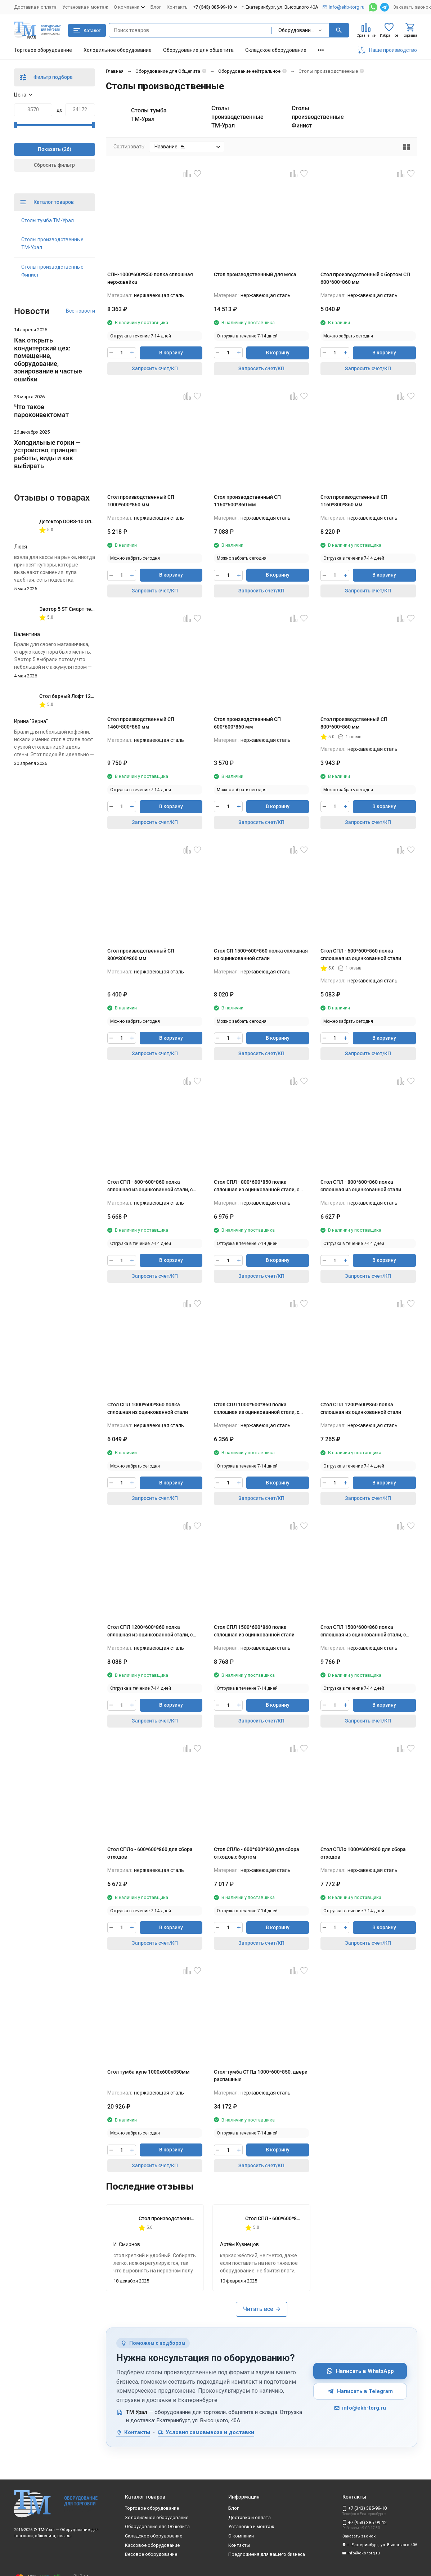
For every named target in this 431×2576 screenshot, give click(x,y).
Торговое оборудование (43, 50)
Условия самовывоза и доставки (206, 2432)
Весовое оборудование (151, 2554)
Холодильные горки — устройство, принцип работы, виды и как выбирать (47, 454)
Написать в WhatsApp (360, 2370)
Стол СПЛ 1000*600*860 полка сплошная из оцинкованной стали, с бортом (256, 1409)
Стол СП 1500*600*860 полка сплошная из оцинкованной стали (261, 954)
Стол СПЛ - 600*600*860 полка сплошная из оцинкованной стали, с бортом (150, 1186)
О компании (241, 2536)
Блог (156, 7)
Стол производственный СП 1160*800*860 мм (353, 500)
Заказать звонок (412, 7)
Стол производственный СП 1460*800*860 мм (140, 723)
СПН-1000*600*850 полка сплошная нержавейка (150, 278)
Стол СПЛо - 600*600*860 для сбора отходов (150, 1853)
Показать (49, 149)
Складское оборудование (275, 50)
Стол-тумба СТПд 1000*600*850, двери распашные (260, 2075)
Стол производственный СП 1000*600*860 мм (140, 500)
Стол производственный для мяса (255, 274)
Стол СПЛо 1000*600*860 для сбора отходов (363, 1853)
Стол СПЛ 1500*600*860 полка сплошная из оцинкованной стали (254, 1631)
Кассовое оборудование (152, 2545)
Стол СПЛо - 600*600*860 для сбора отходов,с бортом (256, 1853)
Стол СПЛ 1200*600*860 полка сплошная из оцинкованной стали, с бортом (150, 1631)
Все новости (80, 311)
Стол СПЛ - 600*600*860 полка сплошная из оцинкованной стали (360, 954)
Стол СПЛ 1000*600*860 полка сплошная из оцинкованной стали (147, 1408)
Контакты (178, 7)
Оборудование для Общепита (167, 71)
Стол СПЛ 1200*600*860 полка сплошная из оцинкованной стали (360, 1408)
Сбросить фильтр (54, 165)
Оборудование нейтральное (249, 71)
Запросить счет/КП (155, 368)
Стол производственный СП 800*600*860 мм (353, 723)
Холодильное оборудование (118, 50)
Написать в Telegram (360, 2391)
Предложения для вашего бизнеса (266, 2554)
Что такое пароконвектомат (41, 410)
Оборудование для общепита (198, 50)
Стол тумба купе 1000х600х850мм (148, 2072)
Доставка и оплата (35, 7)
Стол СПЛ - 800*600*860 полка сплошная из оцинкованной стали (360, 1185)
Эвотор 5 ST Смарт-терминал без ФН (83, 609)
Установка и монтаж (85, 7)
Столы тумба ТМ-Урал (47, 220)
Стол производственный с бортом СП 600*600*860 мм (365, 278)
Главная (115, 71)
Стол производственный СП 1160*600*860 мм (247, 500)
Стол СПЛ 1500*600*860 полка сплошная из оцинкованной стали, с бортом (363, 1631)
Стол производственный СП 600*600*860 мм (247, 723)
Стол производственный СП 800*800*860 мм (140, 954)
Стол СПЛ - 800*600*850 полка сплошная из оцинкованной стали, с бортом (256, 1186)
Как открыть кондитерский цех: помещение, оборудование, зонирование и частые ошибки (48, 359)
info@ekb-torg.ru (360, 2408)
